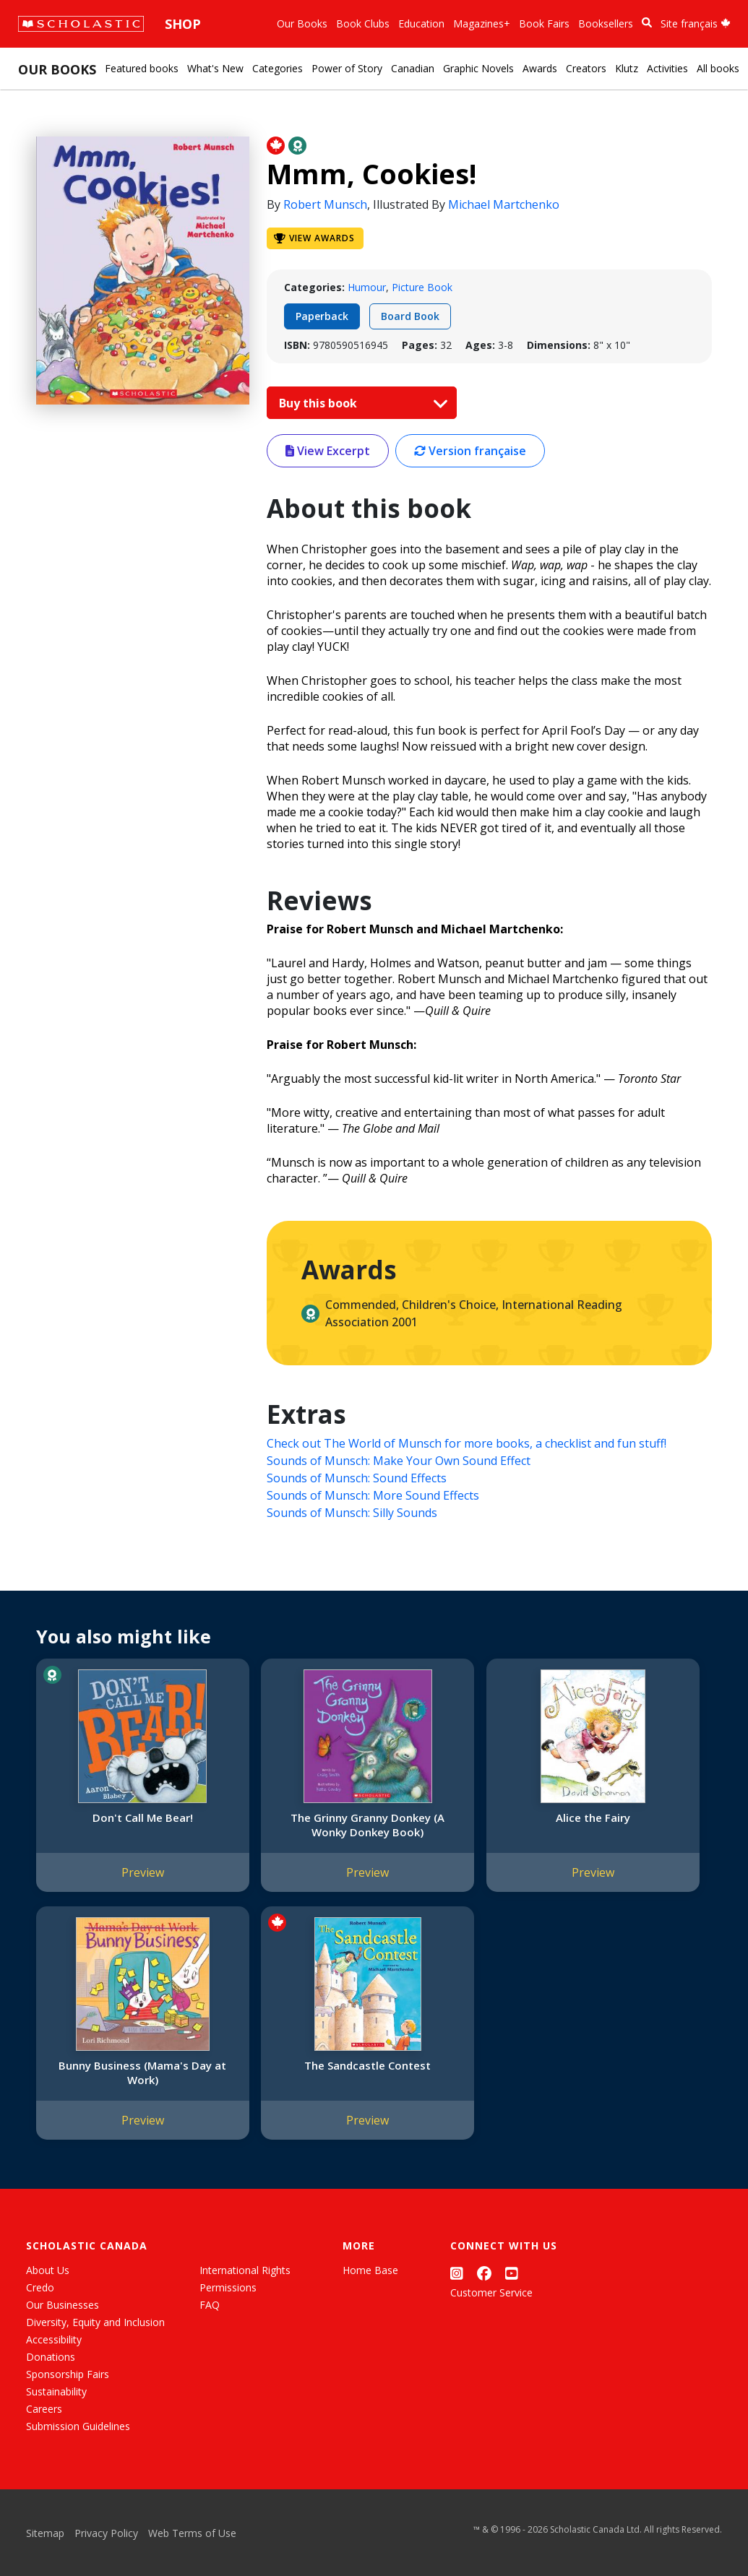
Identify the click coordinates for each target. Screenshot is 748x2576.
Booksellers (605, 23)
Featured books (142, 68)
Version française (470, 451)
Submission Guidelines (78, 2426)
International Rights (245, 2270)
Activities (667, 68)
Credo (40, 2287)
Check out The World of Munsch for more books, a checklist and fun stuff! (466, 1443)
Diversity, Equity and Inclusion (95, 2322)
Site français (696, 23)
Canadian (412, 68)
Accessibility (54, 2339)
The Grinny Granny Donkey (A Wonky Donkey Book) (286, 1832)
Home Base (370, 2270)
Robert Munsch (325, 204)
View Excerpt (327, 451)
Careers (44, 2409)
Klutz (626, 68)
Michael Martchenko (503, 204)
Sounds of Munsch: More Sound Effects (373, 1495)
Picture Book (422, 287)
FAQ (209, 2305)
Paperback (322, 316)
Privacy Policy (106, 2533)
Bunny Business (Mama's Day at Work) (627, 1824)
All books (718, 68)
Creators (586, 68)
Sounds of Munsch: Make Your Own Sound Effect (398, 1461)
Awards (540, 68)
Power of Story (346, 68)
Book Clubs (363, 23)
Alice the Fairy (457, 1817)
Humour (367, 287)
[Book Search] (647, 22)
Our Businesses (62, 2305)
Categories (277, 68)
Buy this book (360, 403)
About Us (47, 2270)
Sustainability (56, 2391)
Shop (183, 24)
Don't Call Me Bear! (115, 1817)
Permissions (228, 2287)
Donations (50, 2357)
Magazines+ (481, 23)
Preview (115, 1887)
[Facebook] (484, 2273)
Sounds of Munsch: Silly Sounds (352, 1513)
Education (421, 23)
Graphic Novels (478, 68)
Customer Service (491, 2292)
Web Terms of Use (192, 2533)
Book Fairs (544, 23)
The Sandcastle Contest (115, 2080)
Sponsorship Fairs (67, 2374)
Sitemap (45, 2533)
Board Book (410, 316)
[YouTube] (511, 2273)
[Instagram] (456, 2273)
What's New (215, 68)
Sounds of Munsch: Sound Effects (357, 1478)
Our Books (302, 23)
